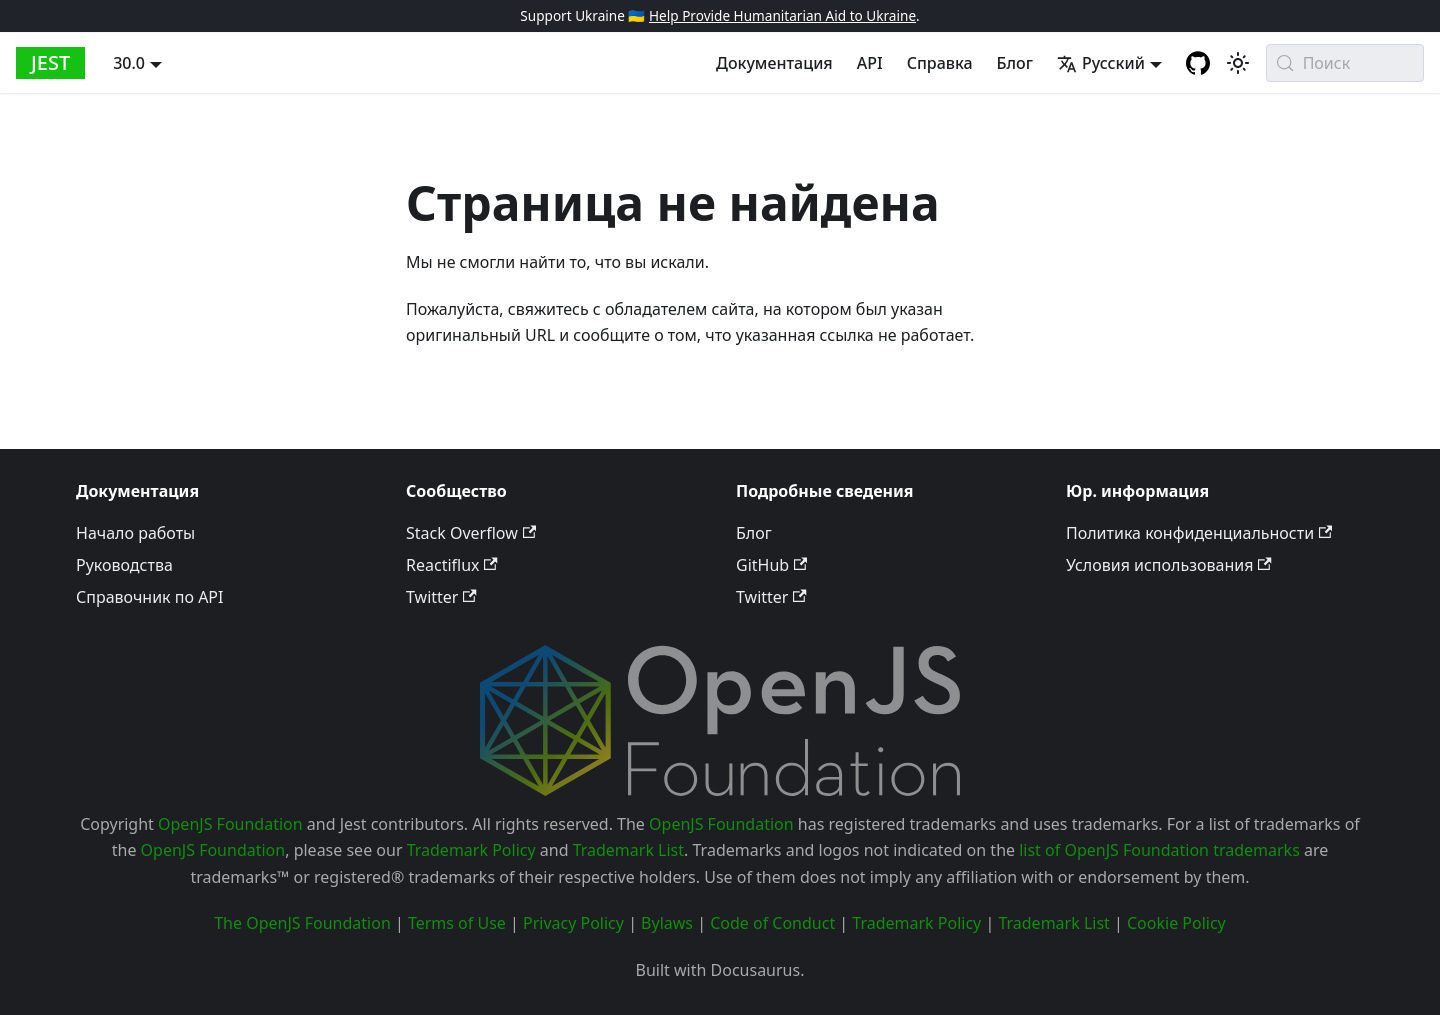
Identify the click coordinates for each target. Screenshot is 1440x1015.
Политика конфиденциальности (1199, 533)
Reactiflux (452, 565)
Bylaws (667, 923)
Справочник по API (149, 597)
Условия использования (1169, 565)
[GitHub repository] (1198, 63)
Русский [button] (1101, 63)
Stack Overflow (471, 533)
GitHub (771, 565)
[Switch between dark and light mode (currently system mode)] (1238, 63)
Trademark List (628, 850)
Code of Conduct (772, 923)
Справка (940, 63)
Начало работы (135, 533)
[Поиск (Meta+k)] (1345, 63)
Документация (774, 63)
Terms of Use (457, 923)
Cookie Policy (1176, 923)
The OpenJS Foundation (302, 923)
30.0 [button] (129, 63)
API (870, 63)
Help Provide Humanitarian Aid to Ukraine (782, 15)
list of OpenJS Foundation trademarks (1159, 850)
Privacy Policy (573, 923)
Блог (1015, 63)
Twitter (441, 597)
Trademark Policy (471, 850)
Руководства (124, 565)
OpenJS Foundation (230, 824)
